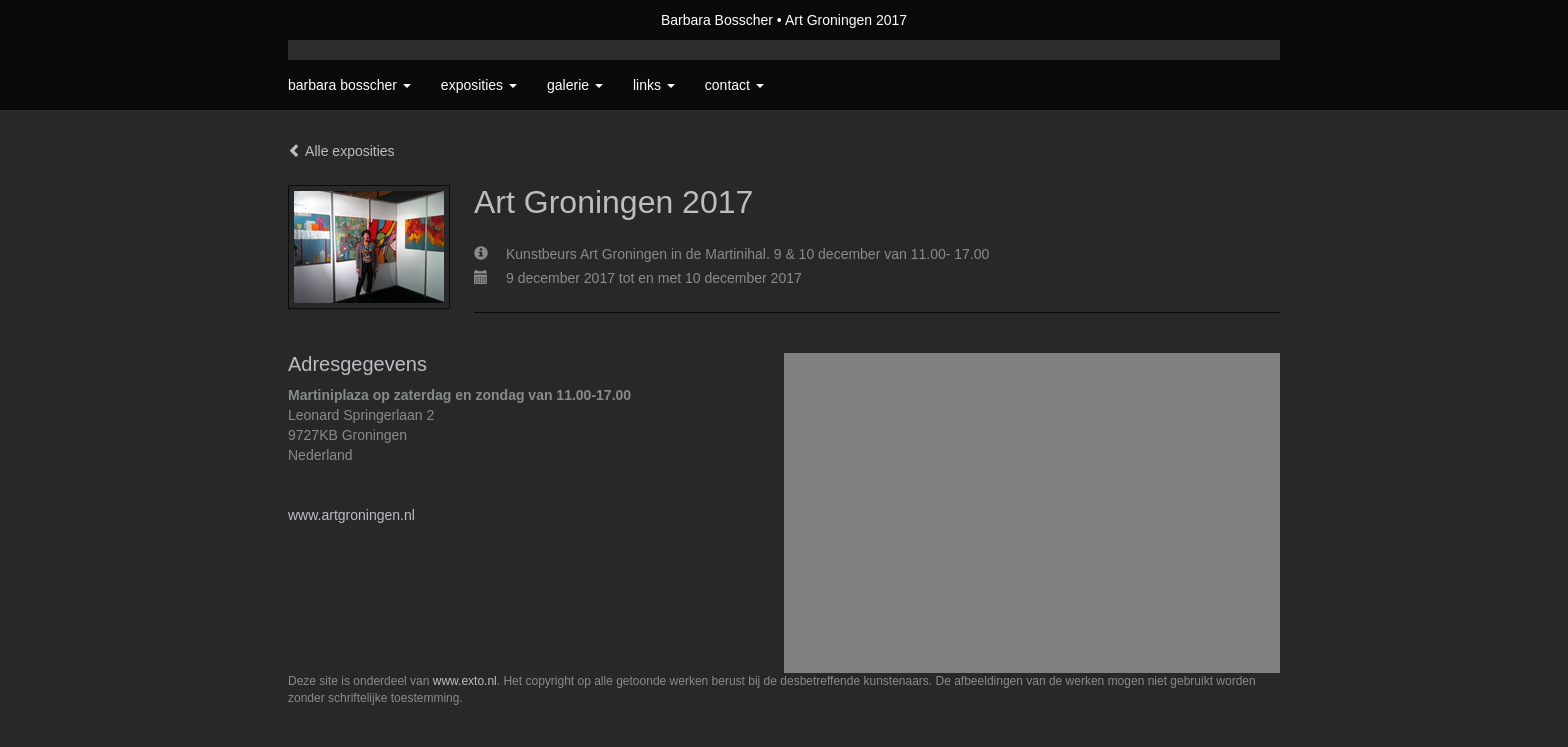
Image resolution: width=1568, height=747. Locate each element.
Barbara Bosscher (717, 20)
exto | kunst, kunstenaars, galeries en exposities (344, 20)
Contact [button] (734, 85)
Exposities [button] (479, 85)
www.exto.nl (465, 681)
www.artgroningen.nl (351, 515)
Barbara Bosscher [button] (349, 85)
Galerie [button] (575, 85)
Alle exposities (341, 151)
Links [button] (654, 85)
